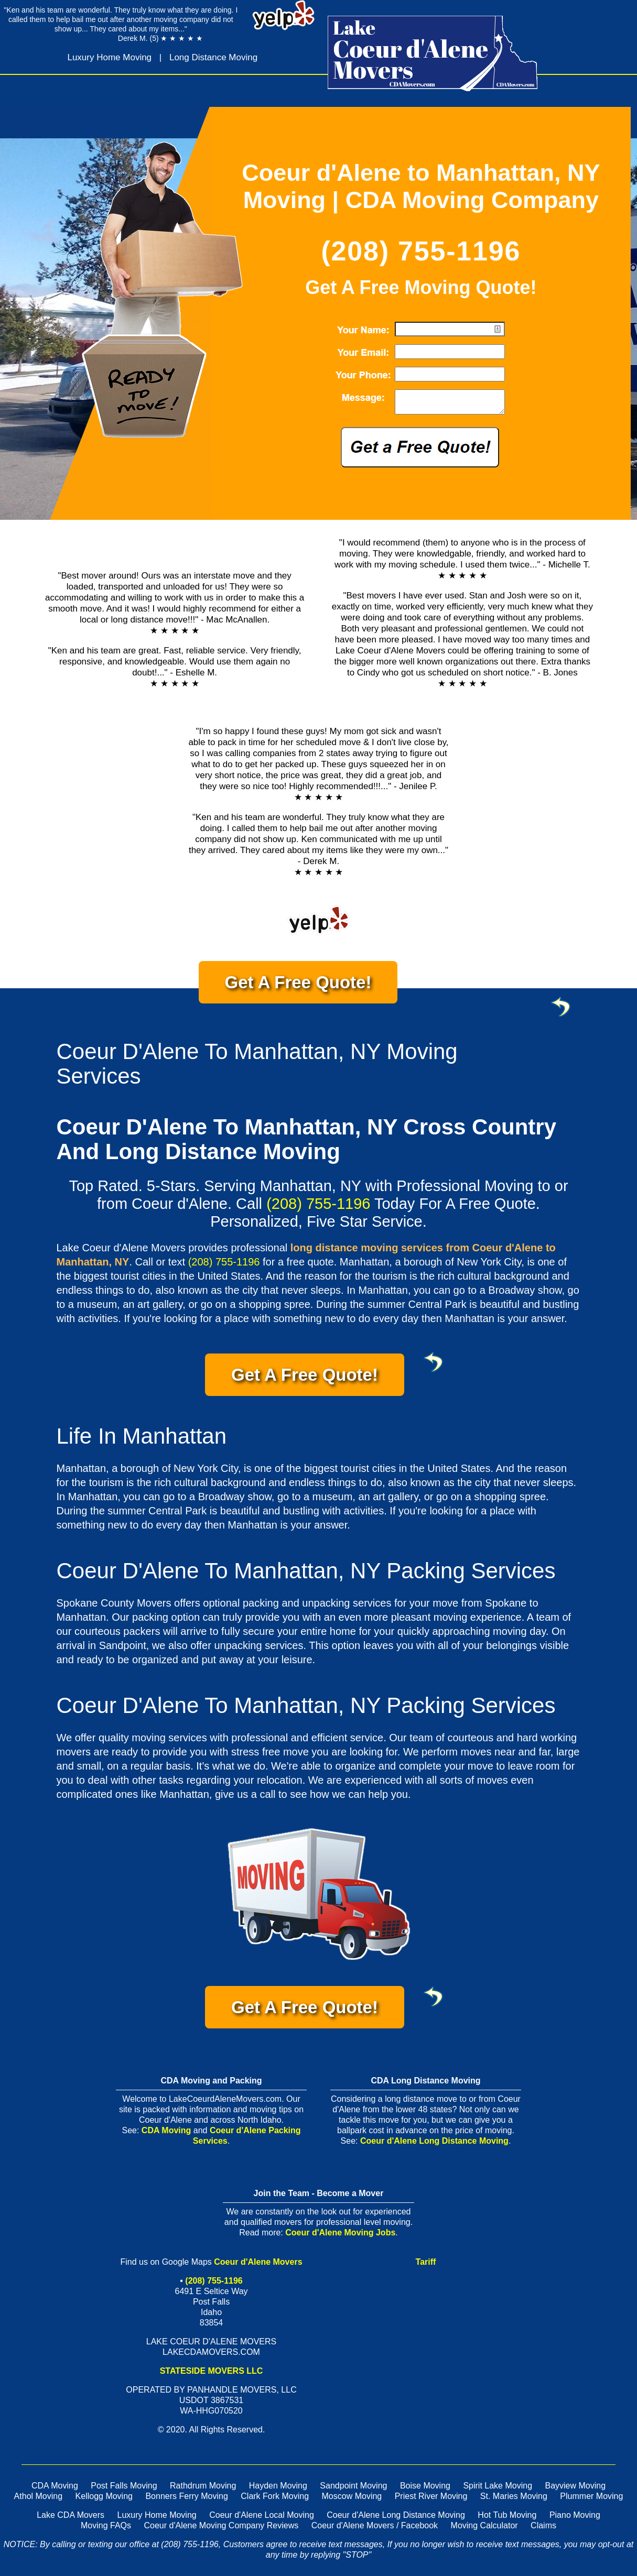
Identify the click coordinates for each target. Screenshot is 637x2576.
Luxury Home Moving (109, 57)
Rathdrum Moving (203, 2485)
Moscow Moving (352, 2496)
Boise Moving (425, 2485)
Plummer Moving (591, 2496)
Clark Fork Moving (275, 2496)
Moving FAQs (106, 2525)
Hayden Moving (278, 2485)
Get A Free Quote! (311, 988)
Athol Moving (38, 2496)
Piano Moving (574, 2514)
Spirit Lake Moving (497, 2485)
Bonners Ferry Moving (186, 2496)
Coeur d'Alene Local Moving (261, 2514)
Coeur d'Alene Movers (258, 2261)
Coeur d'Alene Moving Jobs (340, 2232)
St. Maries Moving (513, 2496)
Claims (543, 2525)
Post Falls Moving (124, 2485)
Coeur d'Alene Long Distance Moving (434, 2140)
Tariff (426, 2261)
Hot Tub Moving (507, 2514)
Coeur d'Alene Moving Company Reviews (221, 2525)
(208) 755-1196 (421, 251)
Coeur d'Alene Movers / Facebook (374, 2525)
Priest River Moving (431, 2496)
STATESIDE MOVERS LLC (211, 2370)
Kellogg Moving (104, 2496)
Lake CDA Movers (70, 2514)
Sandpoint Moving (353, 2485)
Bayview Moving (575, 2485)
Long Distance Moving (213, 57)
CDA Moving (166, 2130)
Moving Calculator (484, 2525)
